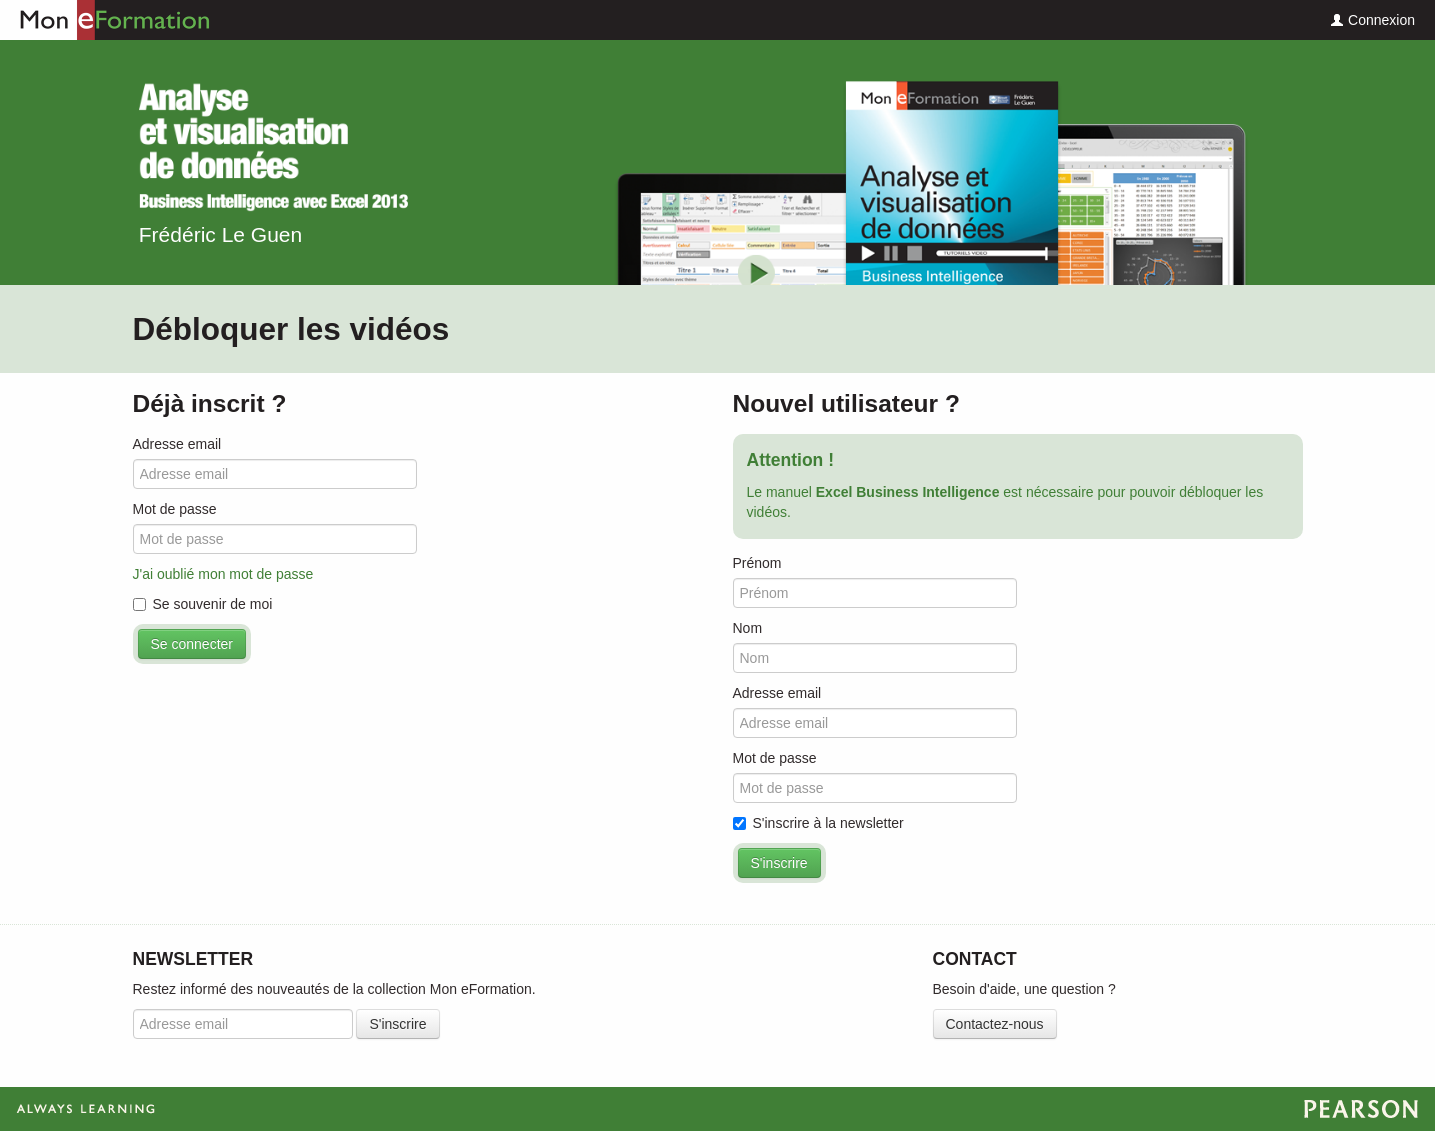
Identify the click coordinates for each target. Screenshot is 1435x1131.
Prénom (757, 563)
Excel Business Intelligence (273, 146)
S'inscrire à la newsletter (818, 823)
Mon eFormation (105, 20)
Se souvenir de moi (203, 604)
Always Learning (717, 1109)
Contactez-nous (995, 1024)
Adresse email (177, 444)
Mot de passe (175, 509)
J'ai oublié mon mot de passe (223, 574)
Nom (748, 628)
